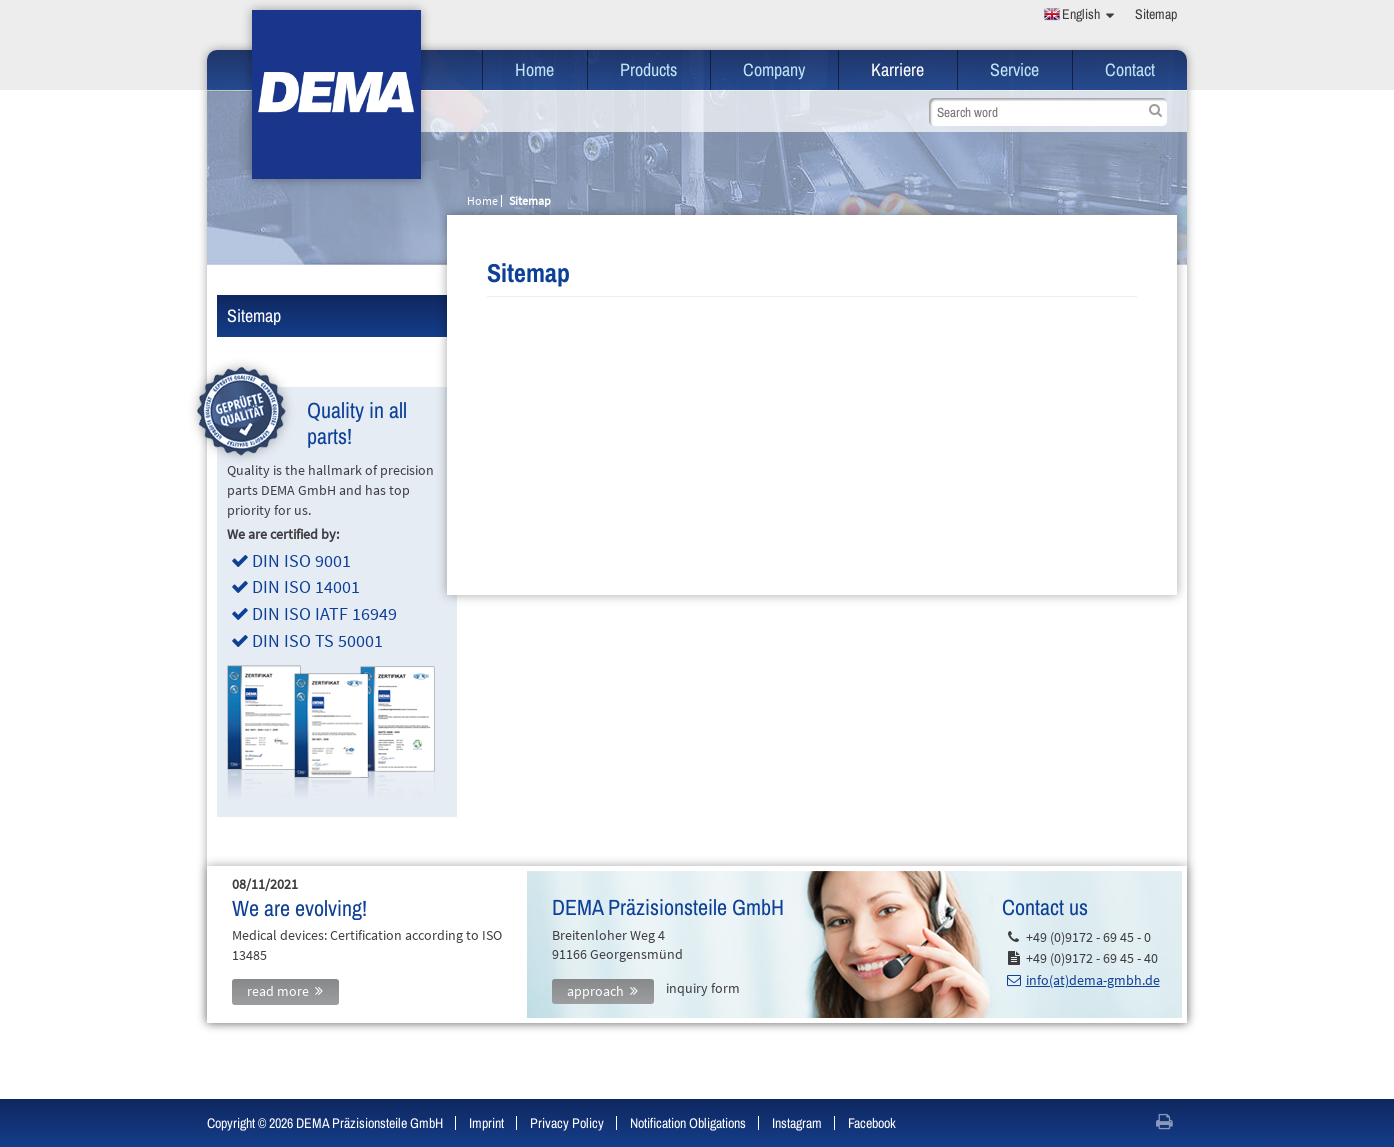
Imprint (486, 1123)
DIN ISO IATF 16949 (324, 613)
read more (278, 991)
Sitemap (1156, 14)
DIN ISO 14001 (306, 586)
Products (648, 69)
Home (534, 69)
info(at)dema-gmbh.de (1093, 980)
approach (595, 991)
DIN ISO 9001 (301, 560)
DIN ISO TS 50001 (317, 640)
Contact (1130, 69)
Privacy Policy (567, 1123)
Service (1014, 69)
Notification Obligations (688, 1123)
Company (774, 69)
